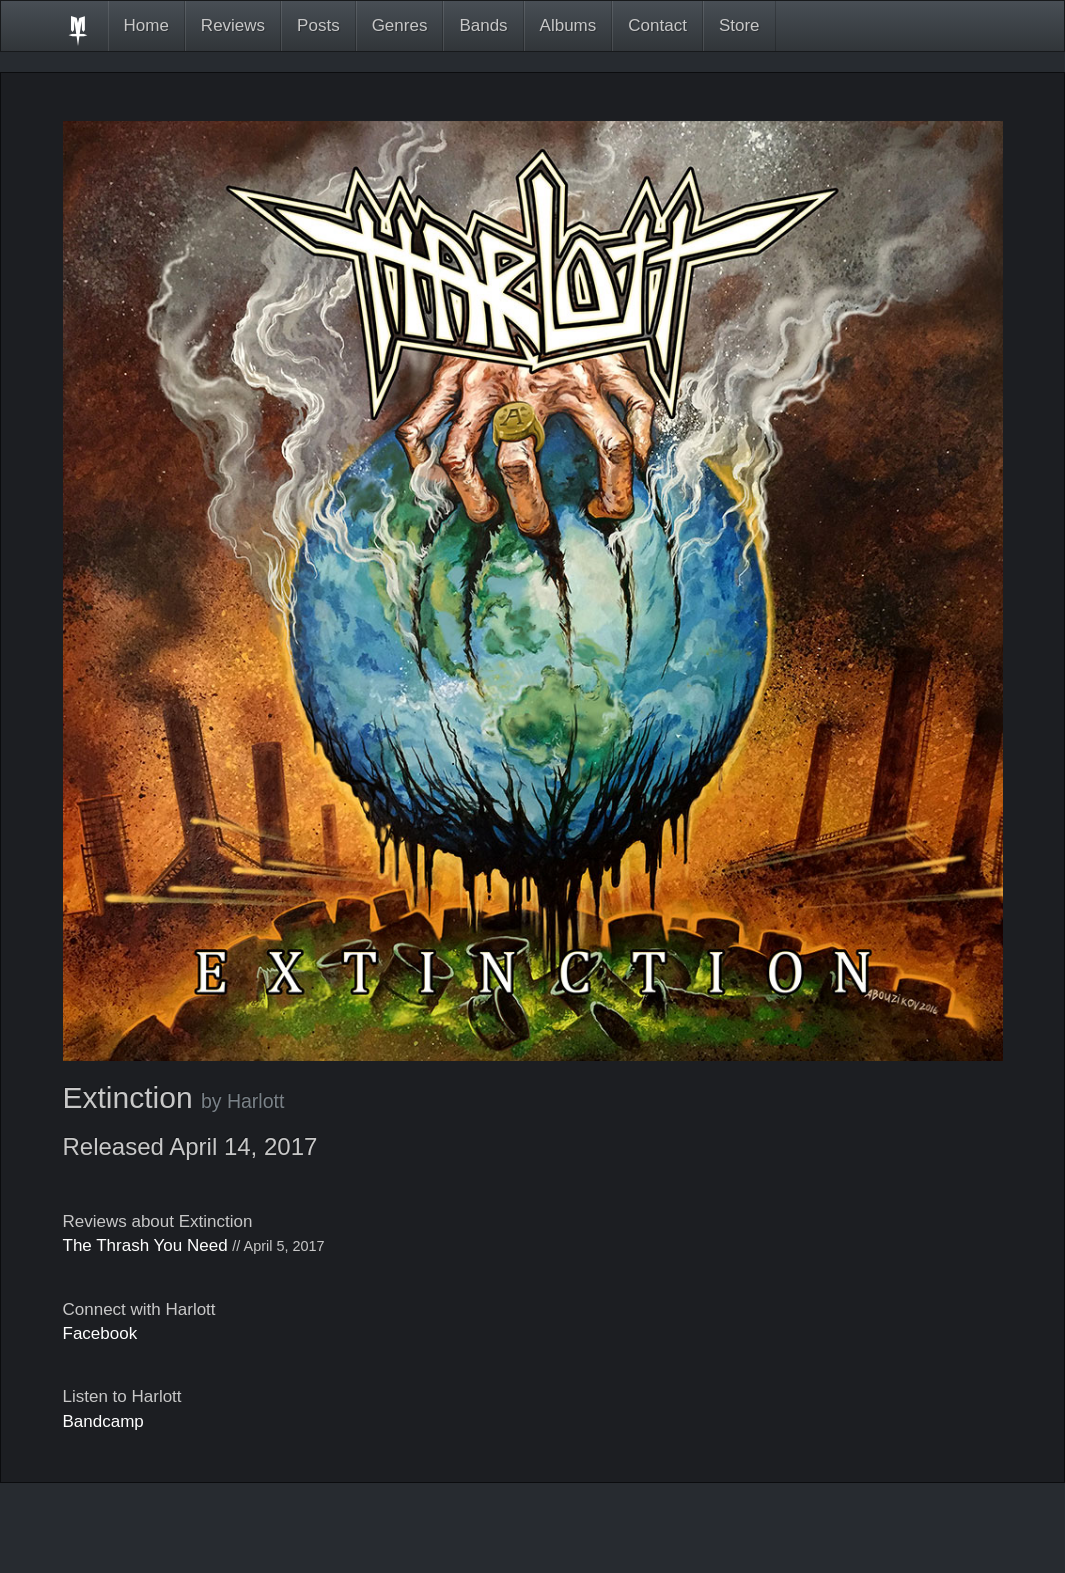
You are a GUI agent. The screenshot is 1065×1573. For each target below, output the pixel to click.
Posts (318, 25)
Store (739, 25)
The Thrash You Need (145, 1245)
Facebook (100, 1333)
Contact (657, 25)
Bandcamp (103, 1421)
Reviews (233, 25)
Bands (483, 25)
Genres (400, 25)
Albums (568, 25)
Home (146, 25)
